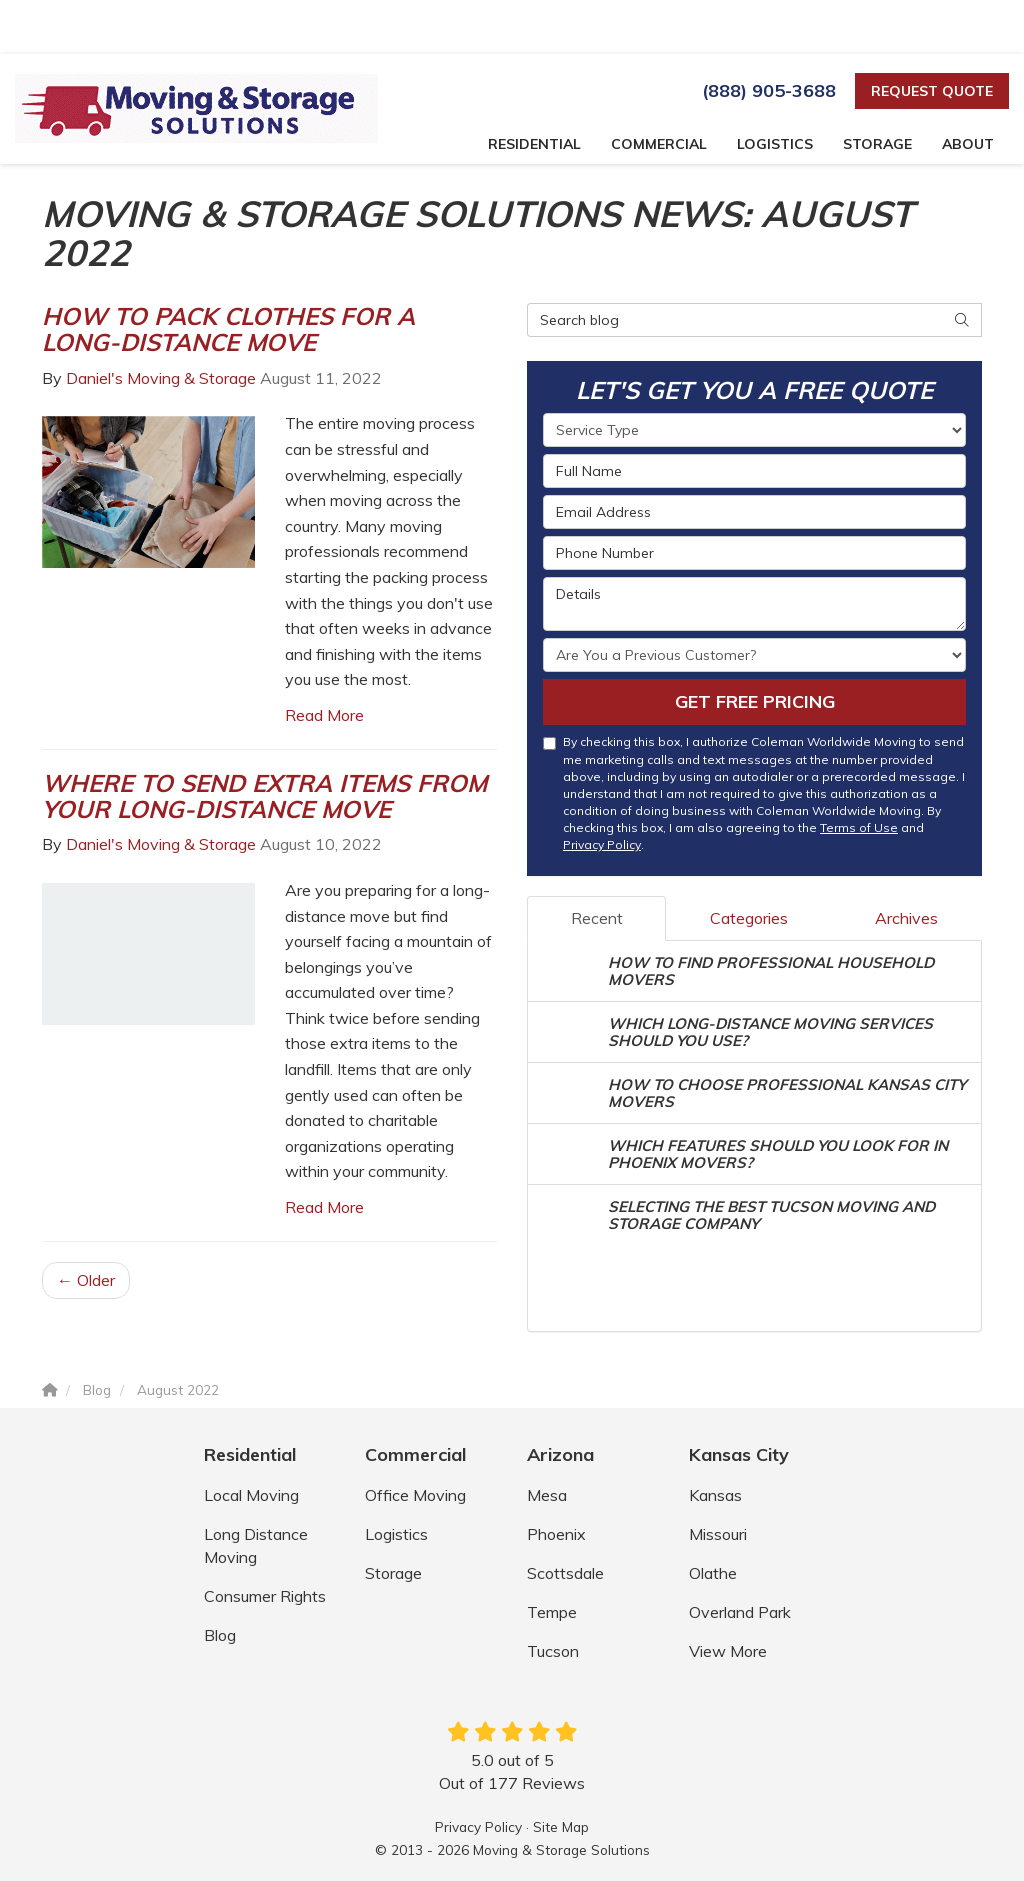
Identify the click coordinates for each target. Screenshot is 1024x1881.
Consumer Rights (265, 1596)
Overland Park (740, 1612)
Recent (597, 918)
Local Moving (251, 1495)
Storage (393, 1573)
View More (728, 1651)
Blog (220, 1635)
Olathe (713, 1573)
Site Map (561, 1826)
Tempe (552, 1612)
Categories (749, 918)
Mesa (547, 1495)
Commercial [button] (659, 144)
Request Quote (932, 91)
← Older (86, 1280)
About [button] (968, 144)
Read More (324, 715)
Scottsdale (565, 1573)
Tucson (553, 1651)
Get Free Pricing (755, 701)
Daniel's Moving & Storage (161, 378)
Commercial (415, 1454)
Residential (250, 1454)
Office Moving (415, 1495)
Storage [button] (877, 144)
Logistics (396, 1534)
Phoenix (556, 1534)
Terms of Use (859, 827)
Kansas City (739, 1454)
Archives (906, 918)
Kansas (715, 1495)
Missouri (718, 1534)
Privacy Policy (602, 844)
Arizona (560, 1454)
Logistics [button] (775, 144)
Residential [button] (534, 144)
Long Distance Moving (256, 1545)
